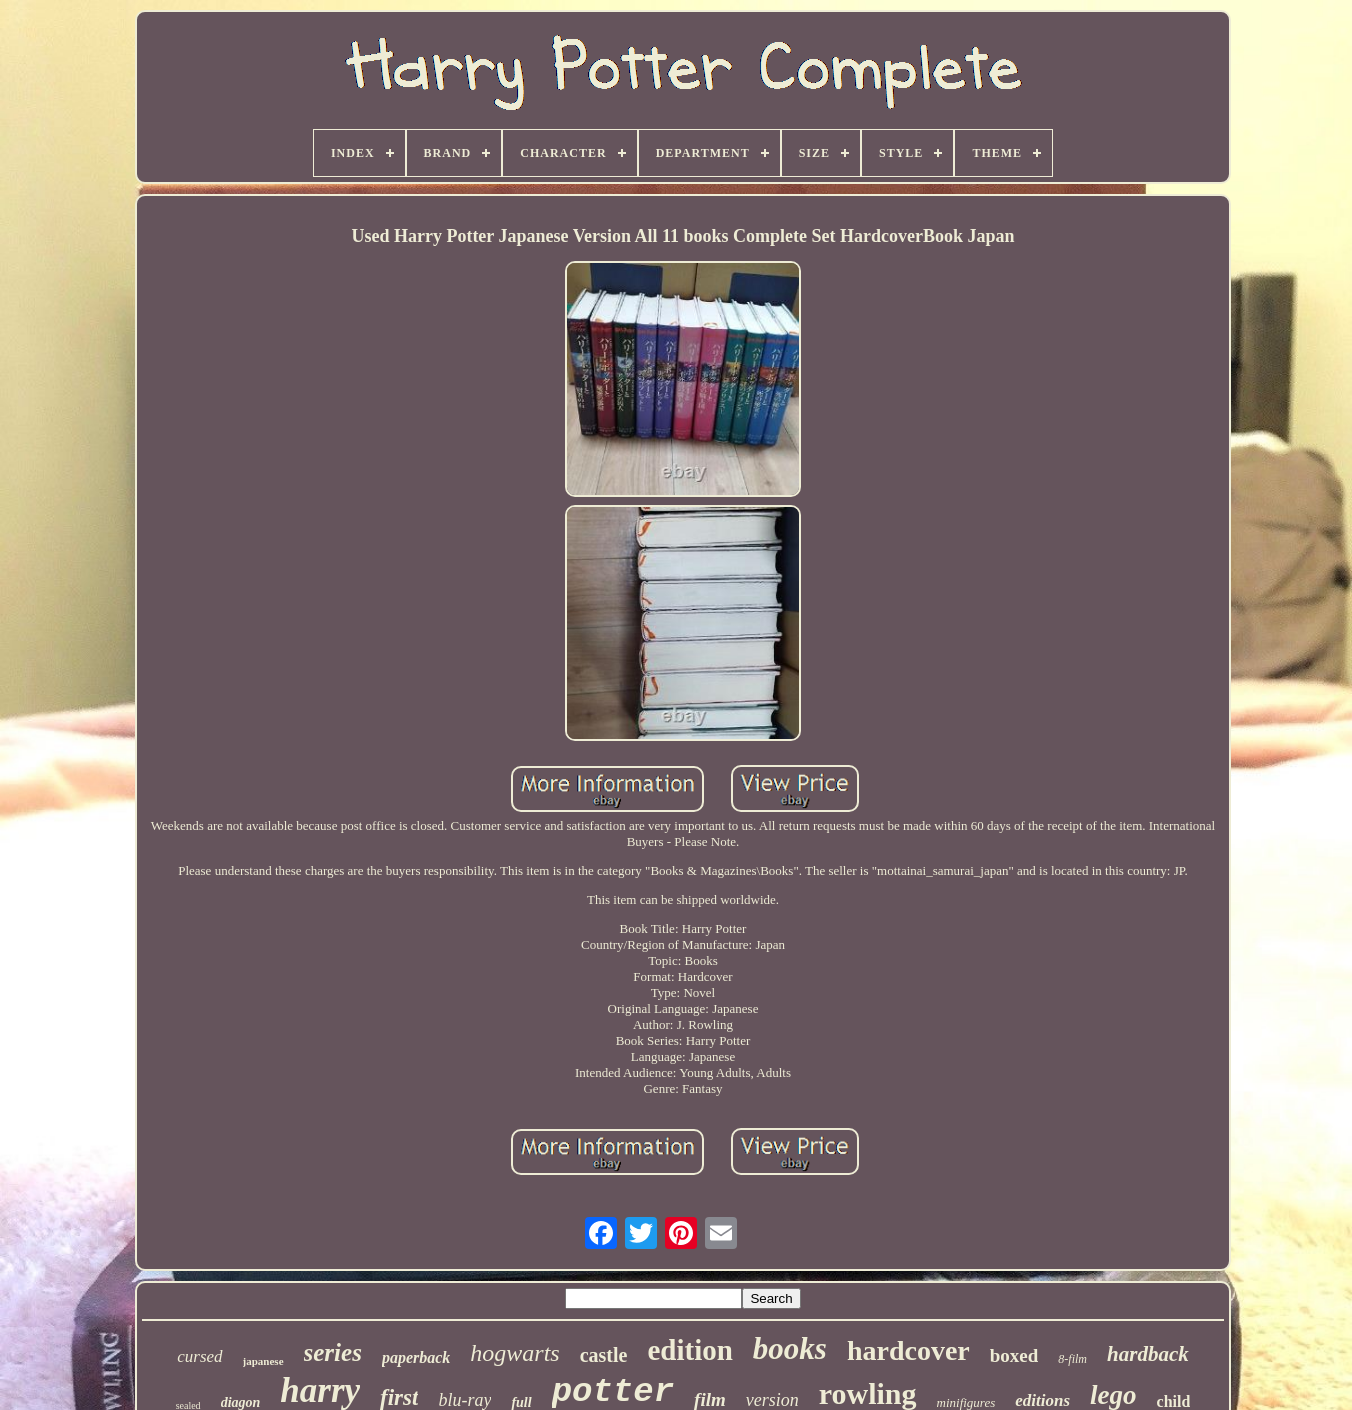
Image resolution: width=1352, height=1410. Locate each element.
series (333, 1352)
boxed (1014, 1355)
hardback (1148, 1354)
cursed (199, 1356)
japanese (263, 1361)
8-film (1072, 1359)
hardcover (908, 1350)
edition (689, 1350)
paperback (416, 1357)
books (790, 1348)
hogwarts (514, 1353)
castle (604, 1355)
